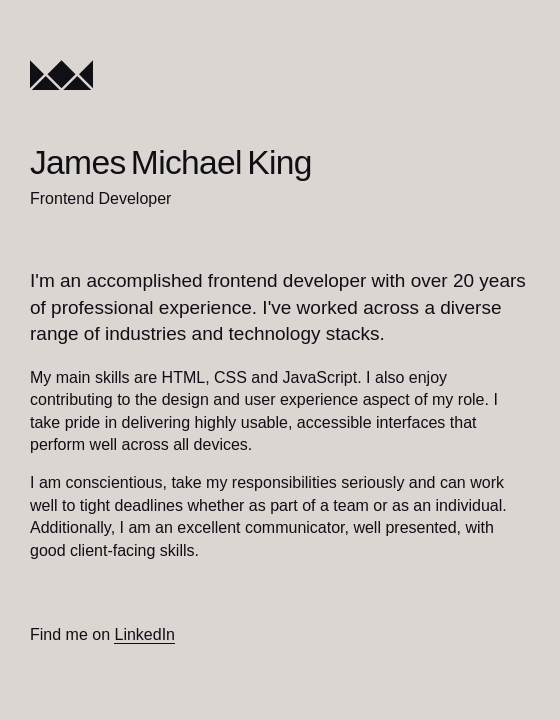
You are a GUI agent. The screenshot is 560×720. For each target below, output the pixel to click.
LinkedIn (144, 634)
